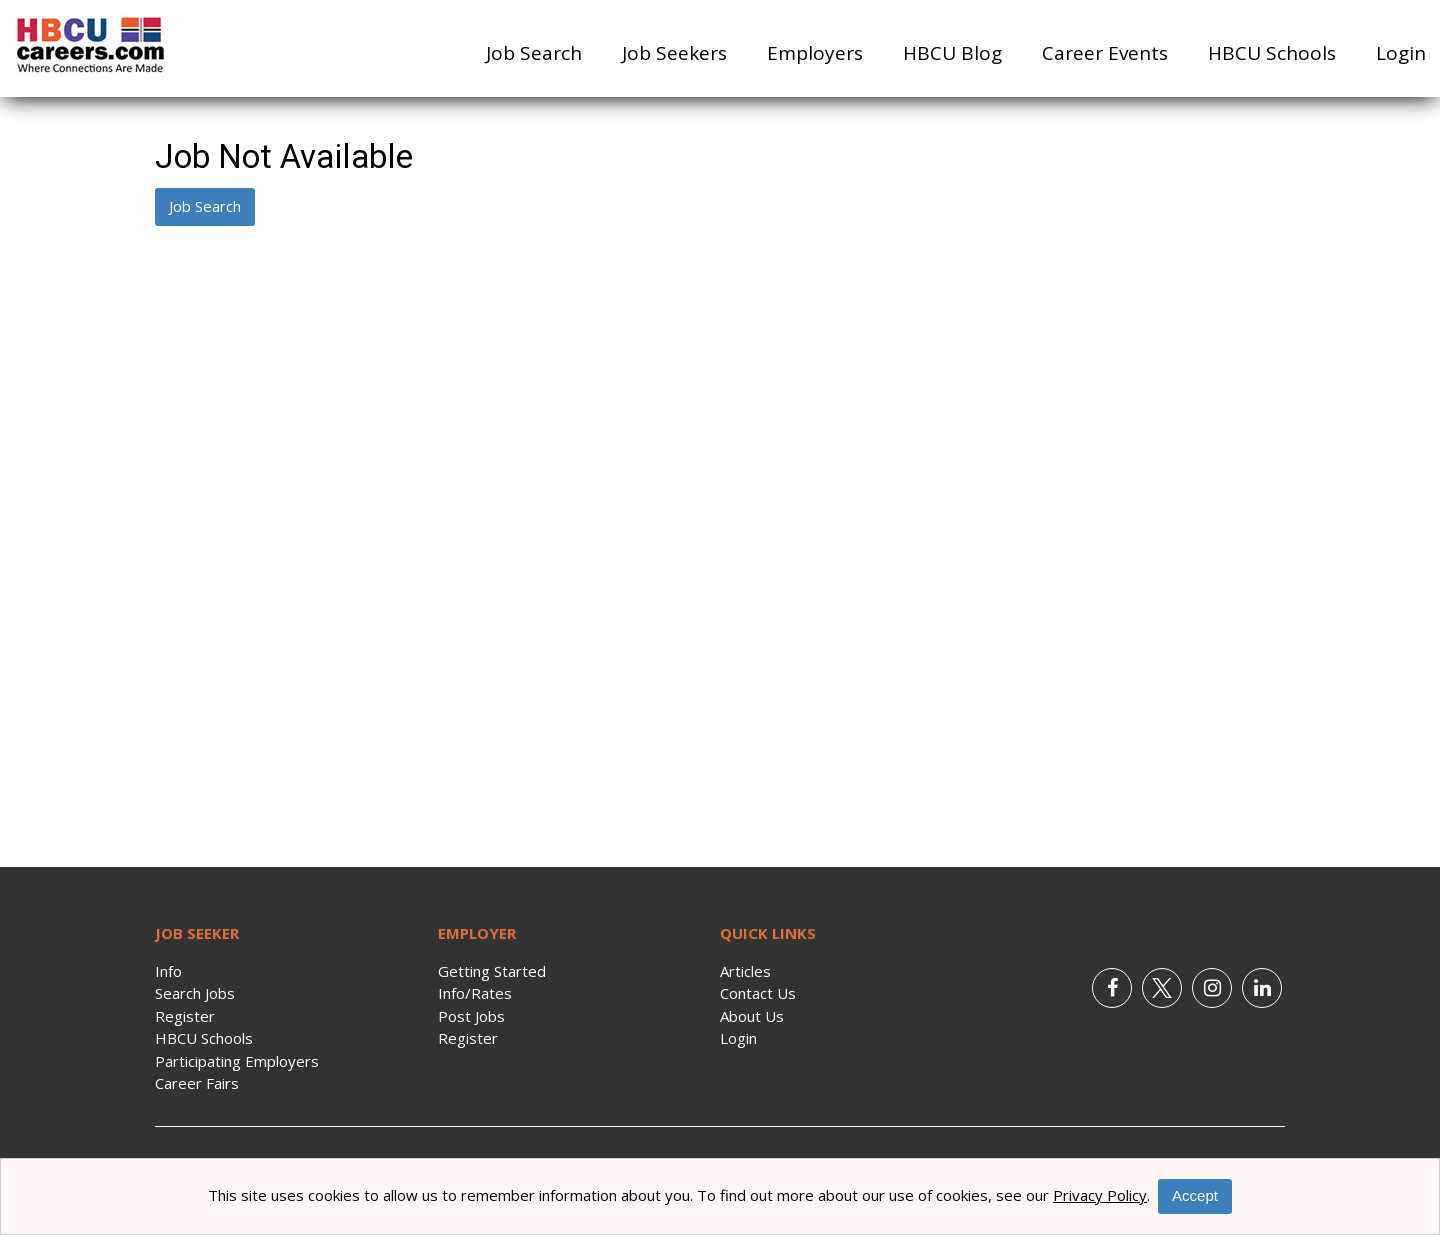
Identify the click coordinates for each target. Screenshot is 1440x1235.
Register (185, 1016)
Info (168, 971)
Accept (1195, 1195)
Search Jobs (195, 993)
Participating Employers (237, 1061)
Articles (745, 971)
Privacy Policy (1100, 1195)
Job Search (534, 53)
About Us (752, 1016)
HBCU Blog (952, 53)
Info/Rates (475, 993)
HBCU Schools (1272, 53)
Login (1401, 53)
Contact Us (758, 993)
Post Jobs (471, 1016)
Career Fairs (197, 1083)
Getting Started (492, 971)
